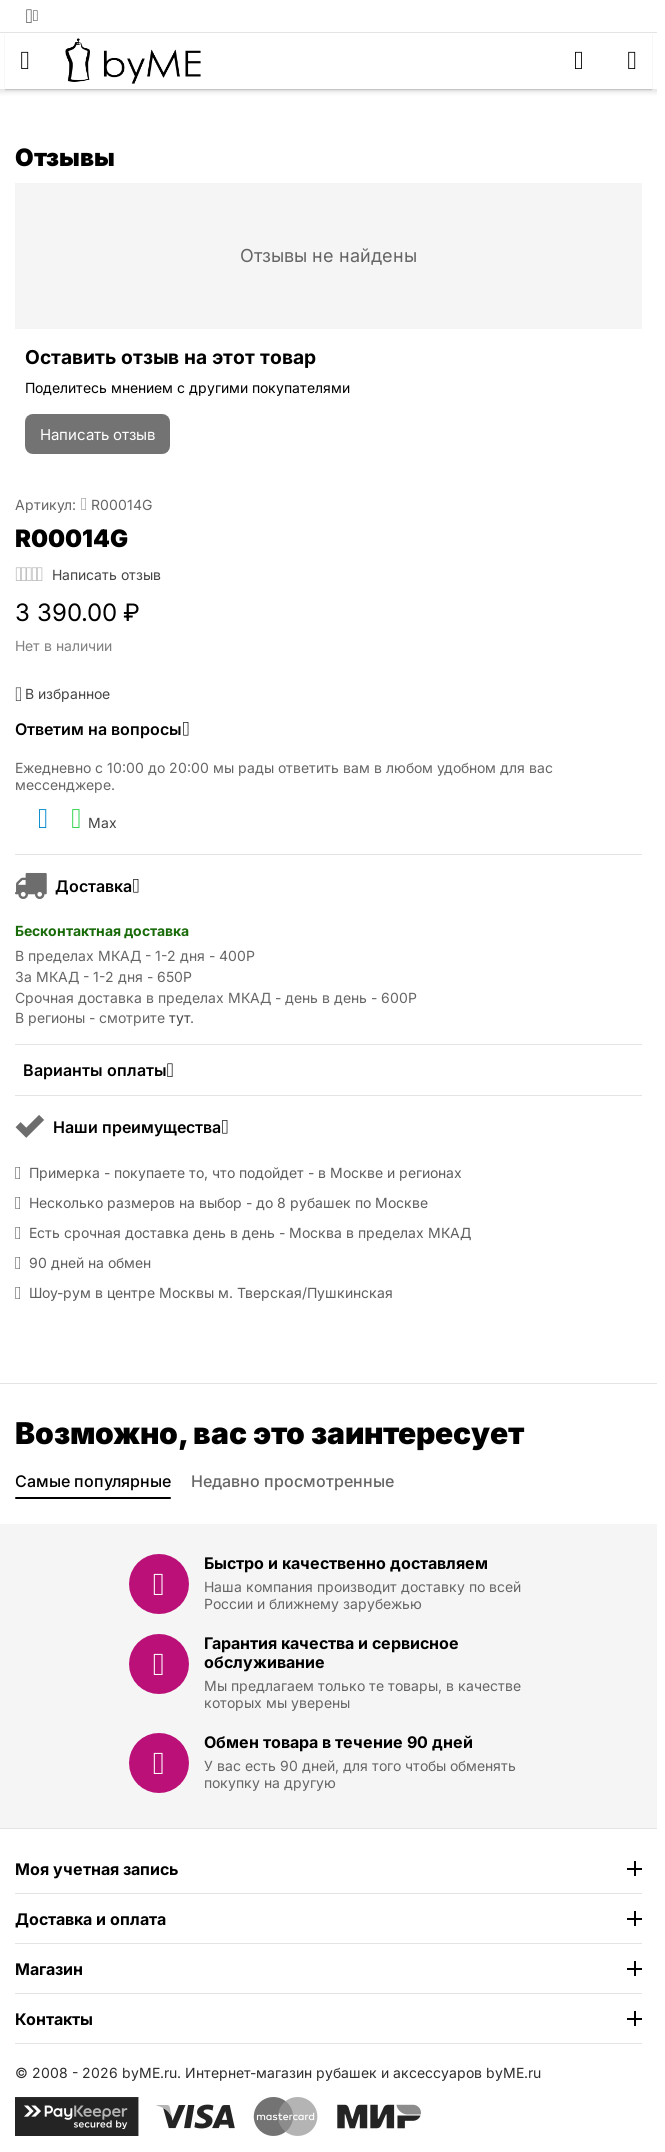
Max (94, 819)
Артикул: (45, 504)
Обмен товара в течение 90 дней (338, 1742)
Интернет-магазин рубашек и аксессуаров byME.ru (363, 2072)
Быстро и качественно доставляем (346, 1563)
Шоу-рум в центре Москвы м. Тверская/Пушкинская (211, 1293)
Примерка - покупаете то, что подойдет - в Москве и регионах (245, 1173)
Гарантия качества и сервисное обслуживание (331, 1652)
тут (179, 1017)
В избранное (62, 694)
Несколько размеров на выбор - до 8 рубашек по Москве (228, 1203)
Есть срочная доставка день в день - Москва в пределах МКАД (250, 1233)
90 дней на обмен (90, 1263)
